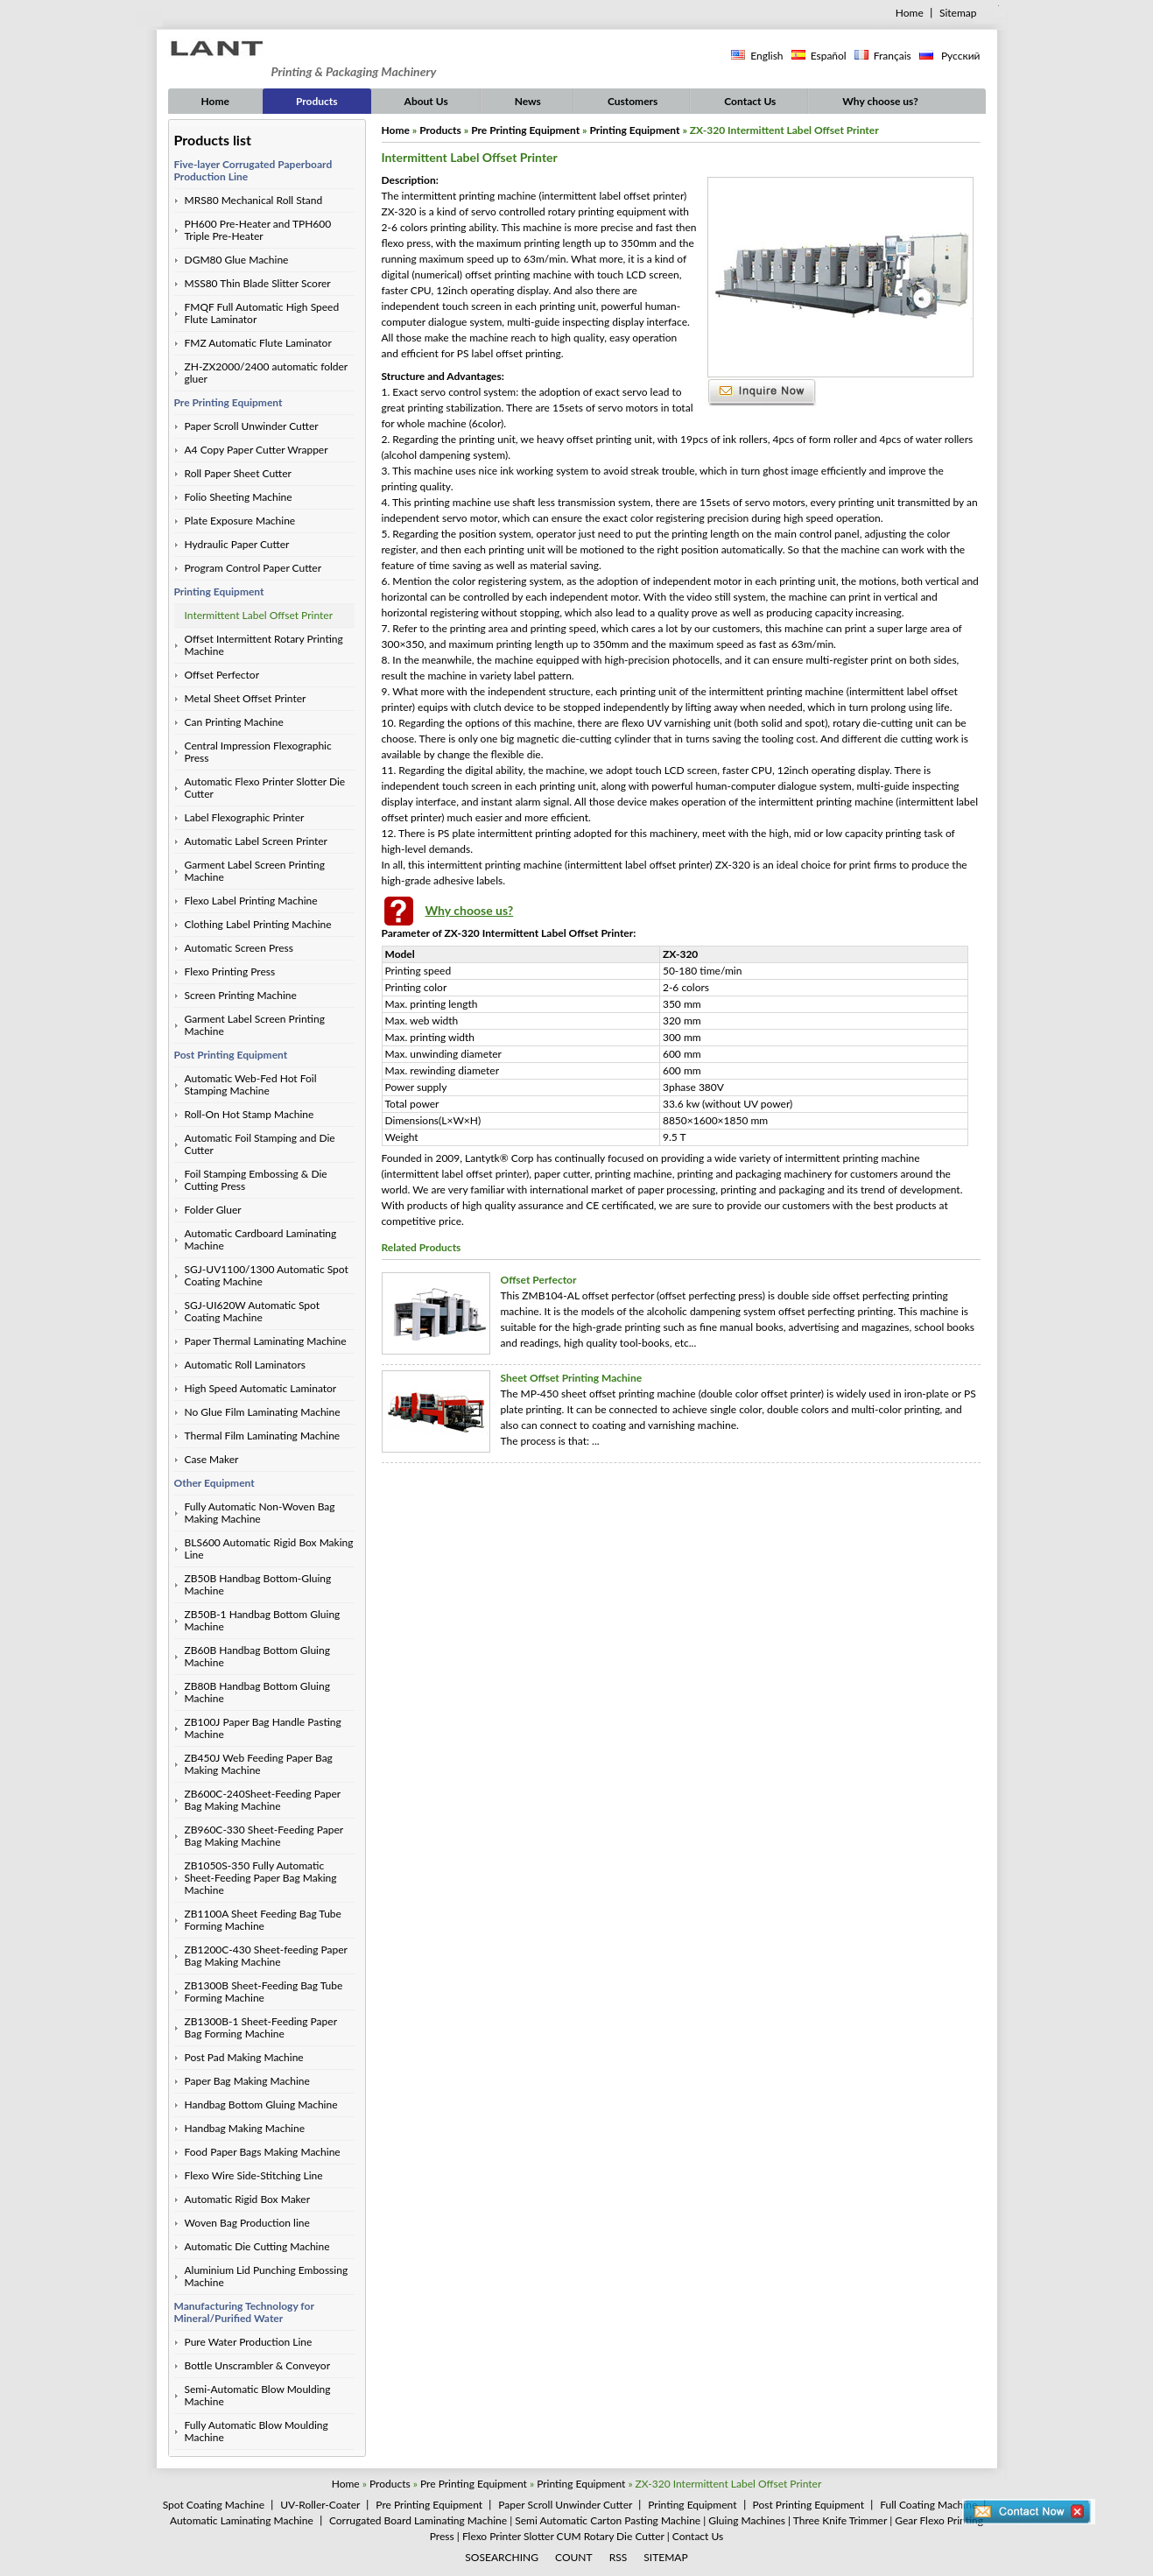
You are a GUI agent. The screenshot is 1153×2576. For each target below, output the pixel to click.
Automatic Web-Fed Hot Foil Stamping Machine (251, 1084)
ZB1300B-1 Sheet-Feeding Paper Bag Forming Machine (261, 2027)
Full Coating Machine (928, 2504)
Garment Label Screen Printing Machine (255, 870)
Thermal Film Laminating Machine (263, 1435)
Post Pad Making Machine (244, 2057)
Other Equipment (214, 1482)
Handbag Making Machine (245, 2128)
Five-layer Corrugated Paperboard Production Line (253, 170)
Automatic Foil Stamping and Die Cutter (260, 1144)
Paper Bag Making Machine (247, 2080)
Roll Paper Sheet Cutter (238, 473)
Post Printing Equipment (231, 1054)
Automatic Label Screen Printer (256, 841)
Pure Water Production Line (249, 2341)
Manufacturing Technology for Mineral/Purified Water (244, 2312)
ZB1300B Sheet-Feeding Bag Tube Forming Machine (264, 1991)
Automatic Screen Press (239, 947)
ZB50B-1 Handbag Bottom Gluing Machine (263, 1620)
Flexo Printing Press (230, 971)
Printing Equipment (219, 591)
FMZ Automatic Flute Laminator (258, 342)
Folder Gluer (213, 1209)
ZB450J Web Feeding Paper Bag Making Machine (259, 1764)
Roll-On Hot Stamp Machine (249, 1114)
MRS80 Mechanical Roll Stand (254, 200)
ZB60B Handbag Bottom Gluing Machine (257, 1656)
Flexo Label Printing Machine (251, 900)
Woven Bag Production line (247, 2222)
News (528, 101)
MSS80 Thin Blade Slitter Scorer (258, 283)
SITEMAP (665, 2557)
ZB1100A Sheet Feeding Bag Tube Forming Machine (263, 1919)
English (766, 55)
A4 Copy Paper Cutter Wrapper (256, 449)
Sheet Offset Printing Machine (572, 1377)
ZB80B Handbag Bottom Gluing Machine (257, 1692)
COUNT (574, 2557)
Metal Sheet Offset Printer (245, 698)
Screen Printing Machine (241, 995)
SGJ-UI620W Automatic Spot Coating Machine (252, 1311)
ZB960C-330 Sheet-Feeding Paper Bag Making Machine (264, 1835)
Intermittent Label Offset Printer (259, 615)
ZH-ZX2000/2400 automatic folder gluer (266, 372)
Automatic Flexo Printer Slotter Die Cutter (265, 787)
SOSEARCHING (501, 2557)
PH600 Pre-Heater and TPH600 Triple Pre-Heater (258, 230)
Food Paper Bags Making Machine (263, 2151)
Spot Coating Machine (213, 2504)
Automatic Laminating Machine (241, 2520)
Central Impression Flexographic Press (258, 751)
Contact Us (750, 101)
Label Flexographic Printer (245, 817)
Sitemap (958, 12)
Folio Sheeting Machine (238, 496)
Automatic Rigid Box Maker (248, 2199)
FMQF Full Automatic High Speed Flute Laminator (262, 313)
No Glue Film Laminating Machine (263, 1411)
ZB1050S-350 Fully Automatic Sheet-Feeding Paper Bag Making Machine (261, 1878)
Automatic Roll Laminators (245, 1364)
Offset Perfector (222, 674)
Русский (960, 55)
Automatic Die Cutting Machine (257, 2246)
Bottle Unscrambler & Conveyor (258, 2365)
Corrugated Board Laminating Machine (418, 2520)
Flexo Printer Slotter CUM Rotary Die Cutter (563, 2536)
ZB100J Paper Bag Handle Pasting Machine (263, 1728)
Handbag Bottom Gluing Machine (261, 2104)
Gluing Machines (746, 2520)
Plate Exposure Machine (240, 520)
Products (317, 101)
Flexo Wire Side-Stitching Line (254, 2175)
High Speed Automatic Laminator (261, 1388)
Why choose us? (879, 101)
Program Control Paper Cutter (253, 567)
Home (910, 12)
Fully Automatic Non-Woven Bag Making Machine (260, 1512)
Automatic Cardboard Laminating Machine (261, 1239)
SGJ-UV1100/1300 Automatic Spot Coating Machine (266, 1275)
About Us (426, 101)
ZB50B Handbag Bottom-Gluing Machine (258, 1584)
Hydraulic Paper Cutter (237, 544)
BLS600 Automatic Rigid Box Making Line (269, 1548)
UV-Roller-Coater (320, 2504)
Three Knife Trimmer (840, 2520)
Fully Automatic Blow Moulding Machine (256, 2431)
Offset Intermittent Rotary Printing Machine (264, 645)
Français (892, 55)
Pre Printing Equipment (228, 402)
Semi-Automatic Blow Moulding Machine (258, 2395)
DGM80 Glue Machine (237, 259)
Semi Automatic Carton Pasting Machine (607, 2520)
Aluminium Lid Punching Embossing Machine (266, 2276)
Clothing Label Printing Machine (258, 924)
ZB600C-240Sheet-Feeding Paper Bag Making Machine (263, 1799)
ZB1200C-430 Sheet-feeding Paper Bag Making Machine (266, 1955)
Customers (632, 101)
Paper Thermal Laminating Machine (266, 1341)
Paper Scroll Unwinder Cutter (252, 426)
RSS (618, 2557)
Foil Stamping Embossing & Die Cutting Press (256, 1180)
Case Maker (212, 1459)
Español (829, 55)
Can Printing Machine (234, 721)
